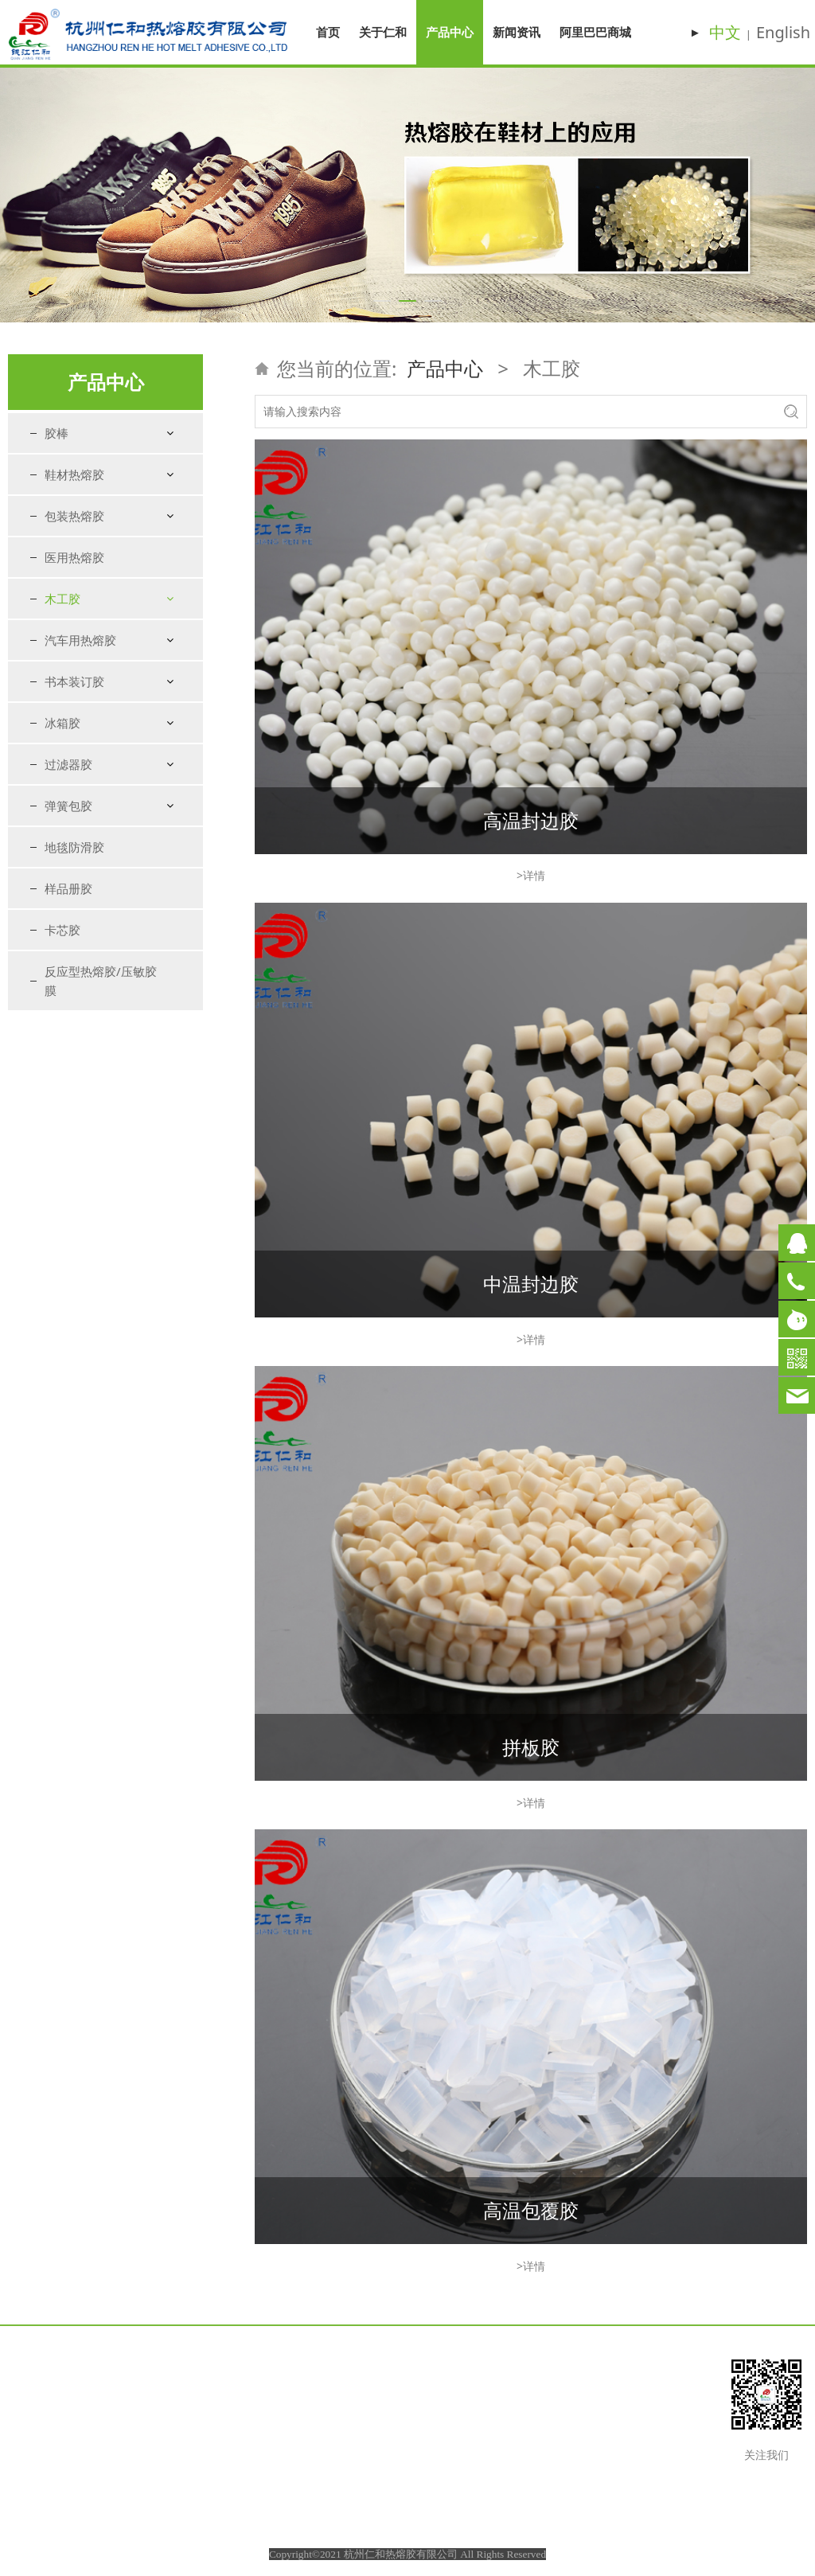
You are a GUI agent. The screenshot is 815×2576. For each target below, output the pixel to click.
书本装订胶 (74, 681)
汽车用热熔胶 (80, 640)
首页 (328, 32)
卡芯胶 (62, 930)
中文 (725, 32)
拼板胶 (531, 1747)
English (783, 32)
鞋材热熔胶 (74, 474)
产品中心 (450, 32)
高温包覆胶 (531, 2210)
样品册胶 (68, 888)
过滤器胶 (68, 764)
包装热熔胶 (74, 516)
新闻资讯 (516, 32)
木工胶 (62, 599)
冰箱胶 (62, 723)
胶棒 (56, 433)
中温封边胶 (531, 1283)
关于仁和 (383, 32)
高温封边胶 (531, 820)
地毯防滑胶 (74, 847)
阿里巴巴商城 (595, 32)
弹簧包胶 (68, 806)
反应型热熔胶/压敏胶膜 (101, 980)
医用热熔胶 (74, 557)
